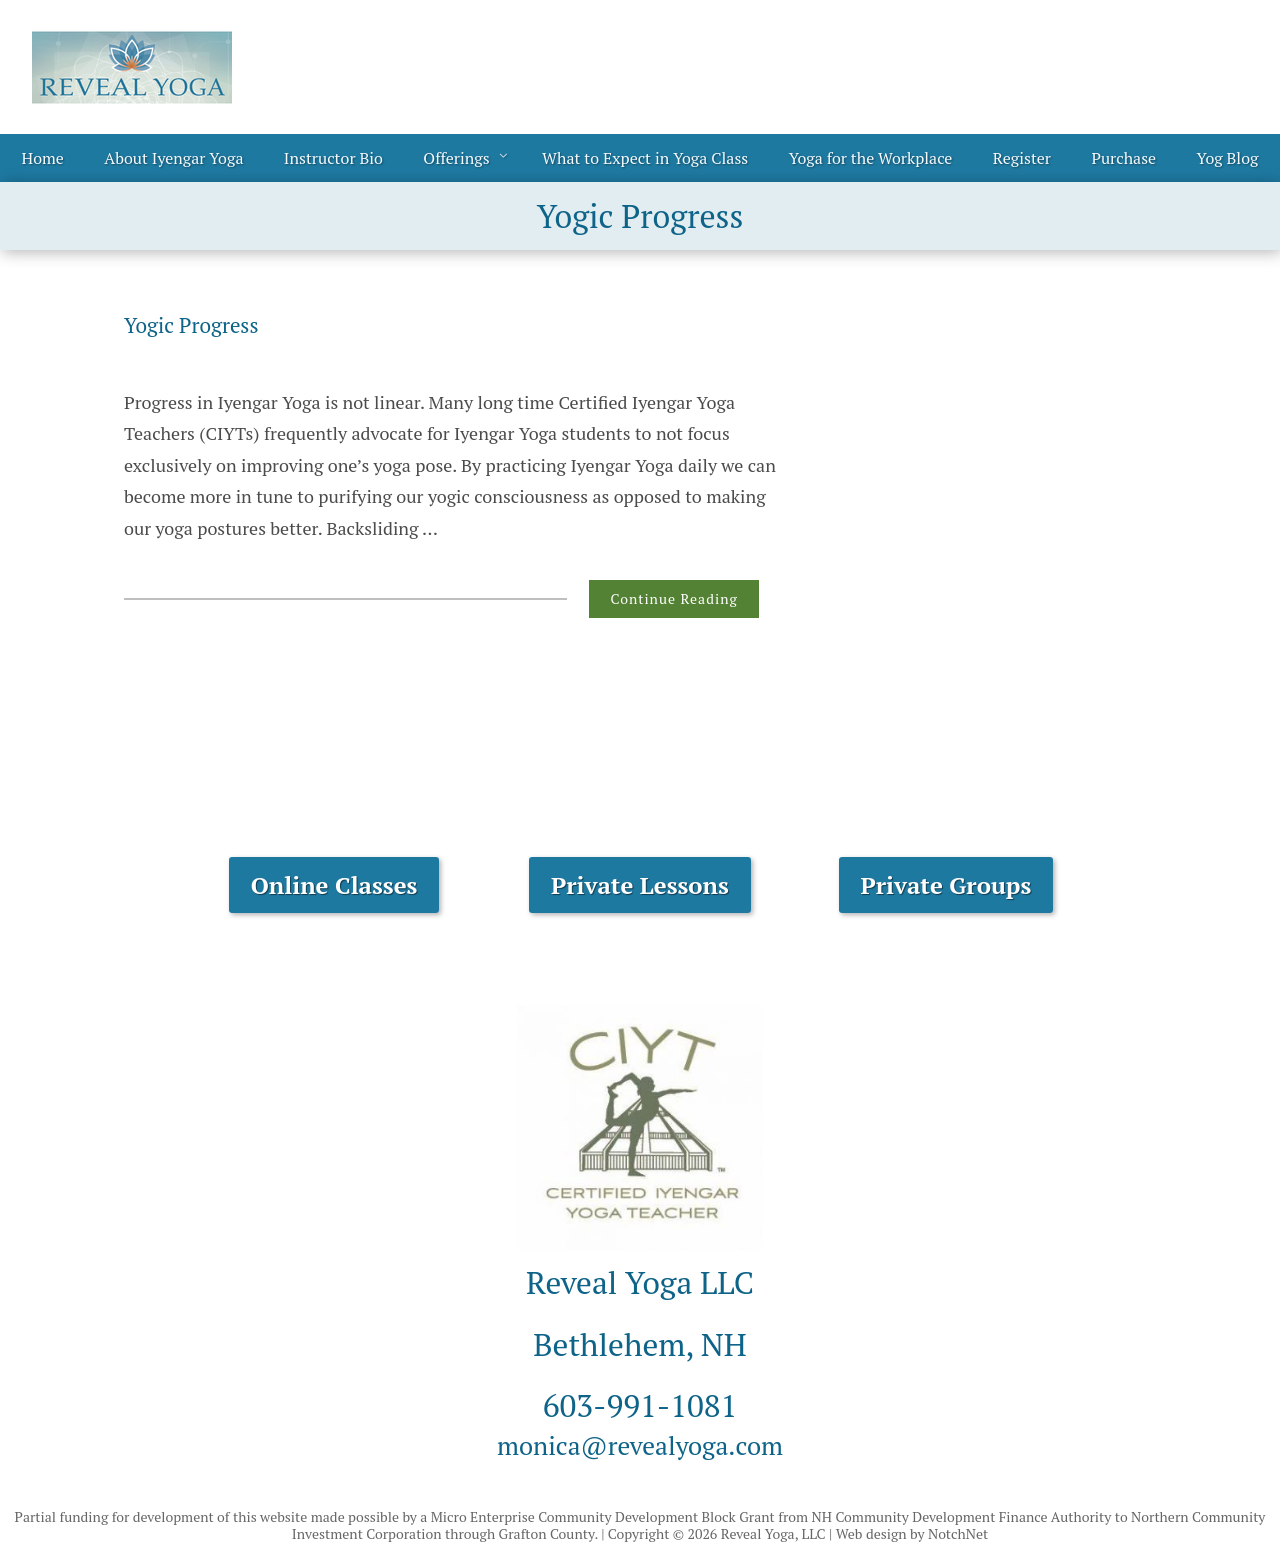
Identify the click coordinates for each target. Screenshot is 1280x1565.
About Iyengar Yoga (173, 158)
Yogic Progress (203, 324)
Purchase (1123, 158)
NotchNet (958, 1533)
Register (1022, 158)
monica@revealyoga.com (640, 1443)
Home (43, 158)
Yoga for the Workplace (871, 158)
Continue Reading (673, 598)
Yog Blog (1228, 158)
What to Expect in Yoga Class (645, 158)
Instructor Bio (333, 158)
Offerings (456, 158)
